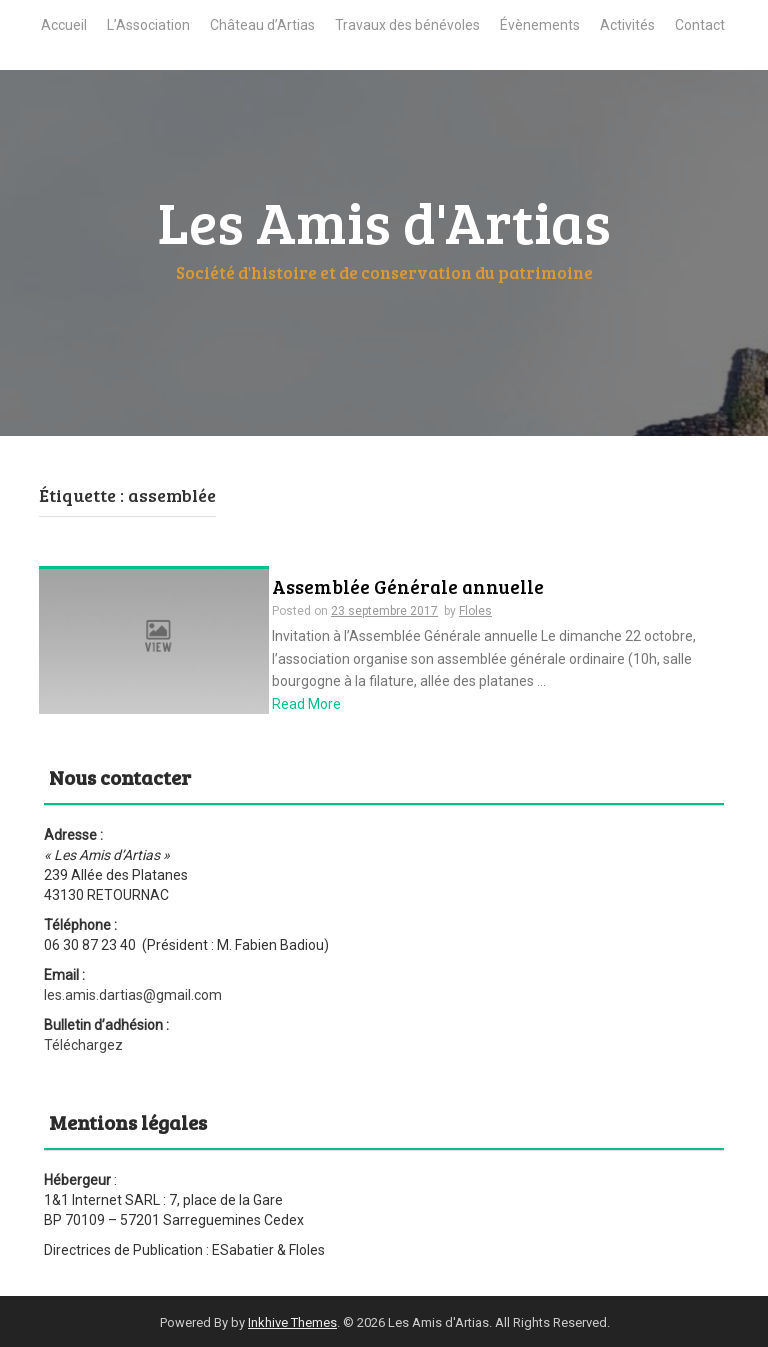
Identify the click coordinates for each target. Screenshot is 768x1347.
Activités (627, 25)
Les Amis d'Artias (384, 221)
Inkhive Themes (292, 1322)
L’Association (148, 25)
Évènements (540, 25)
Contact (700, 25)
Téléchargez (83, 1045)
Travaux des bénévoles (407, 25)
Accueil (64, 25)
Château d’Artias (262, 25)
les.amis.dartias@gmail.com (133, 995)
